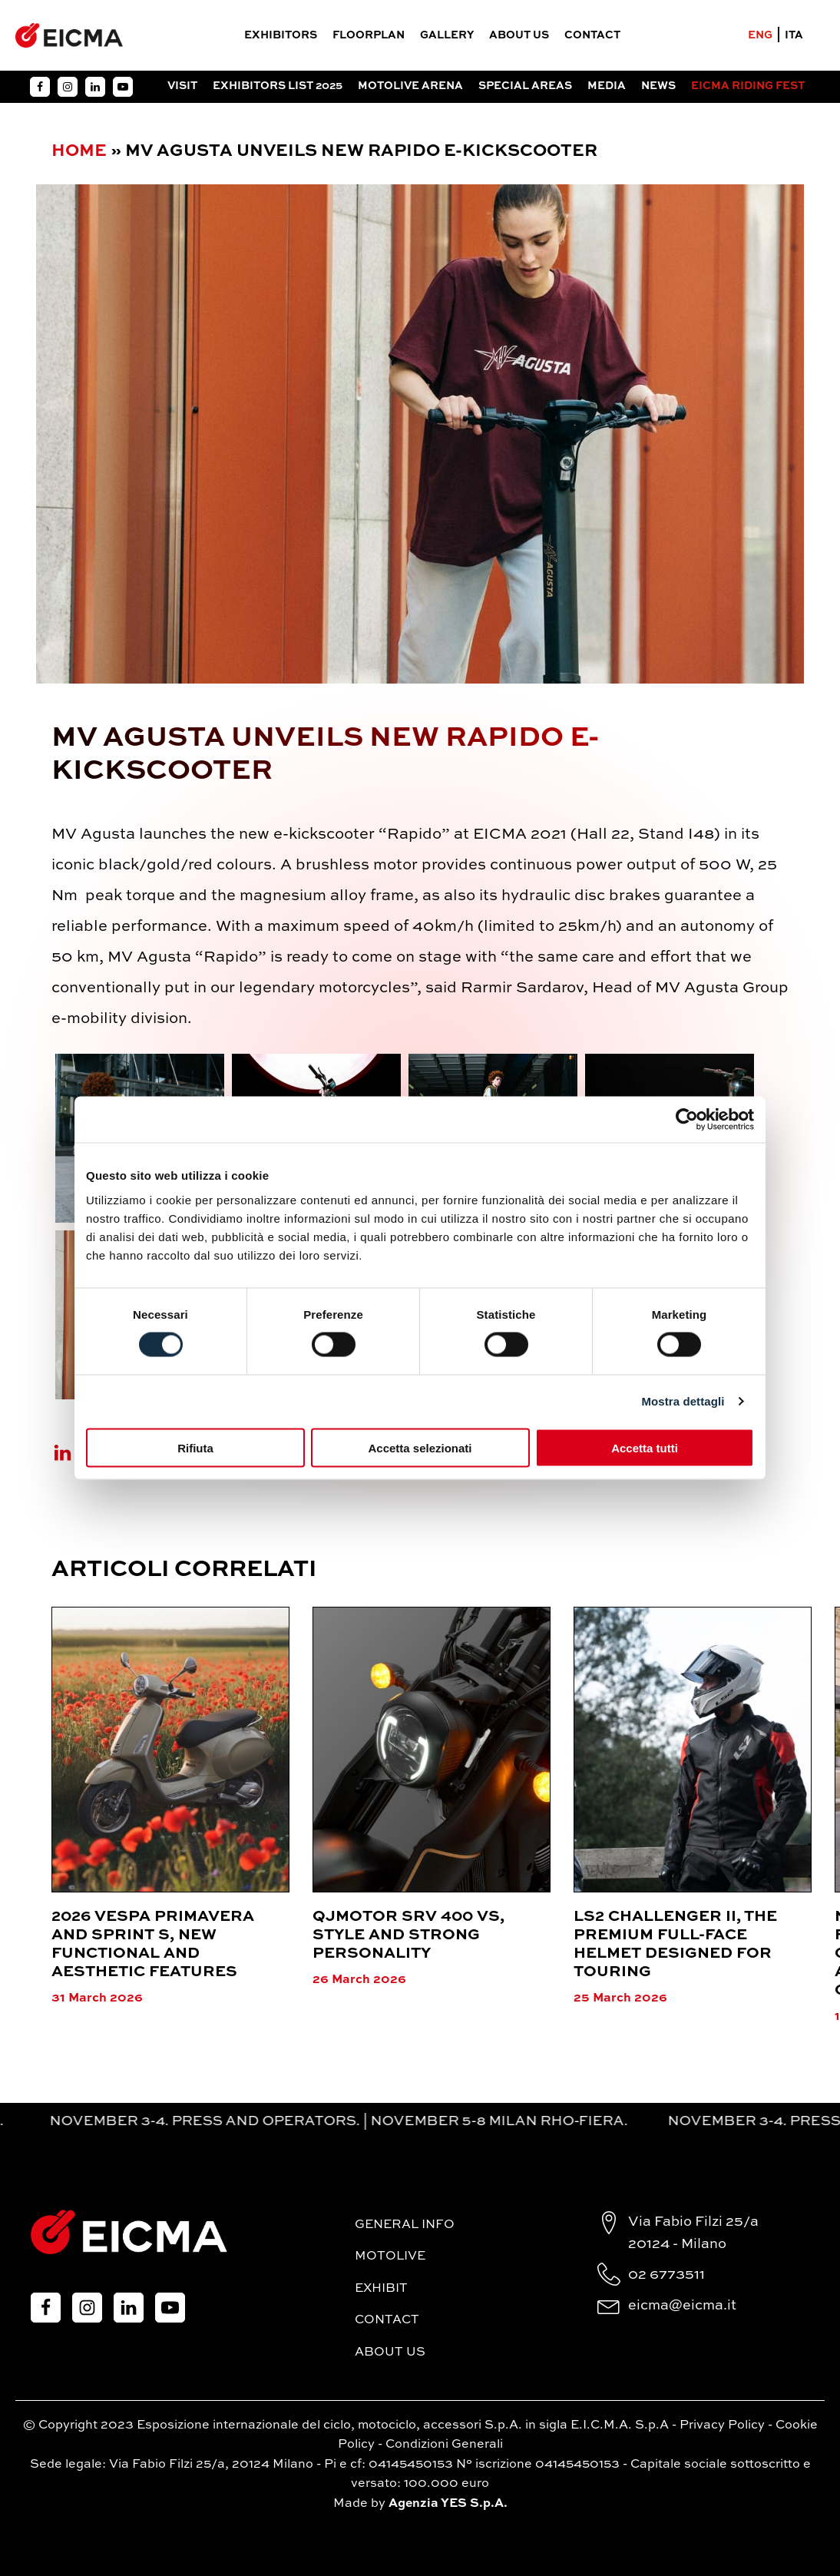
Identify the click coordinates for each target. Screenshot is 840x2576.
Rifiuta (195, 1447)
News (658, 86)
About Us (519, 35)
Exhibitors (280, 35)
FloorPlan (368, 35)
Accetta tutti (644, 1447)
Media (606, 86)
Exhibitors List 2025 (277, 86)
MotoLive (390, 2256)
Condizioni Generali (444, 2445)
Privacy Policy (722, 2425)
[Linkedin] (72, 1452)
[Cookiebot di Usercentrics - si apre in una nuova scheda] (687, 1119)
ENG (760, 35)
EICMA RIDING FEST (748, 86)
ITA (794, 35)
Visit (182, 86)
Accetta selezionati (419, 1447)
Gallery (447, 35)
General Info (405, 2225)
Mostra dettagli (682, 1401)
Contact (592, 35)
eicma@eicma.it (682, 2306)
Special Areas (525, 86)
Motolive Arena (410, 86)
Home (79, 151)
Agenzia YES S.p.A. (448, 2504)
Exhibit (381, 2289)
